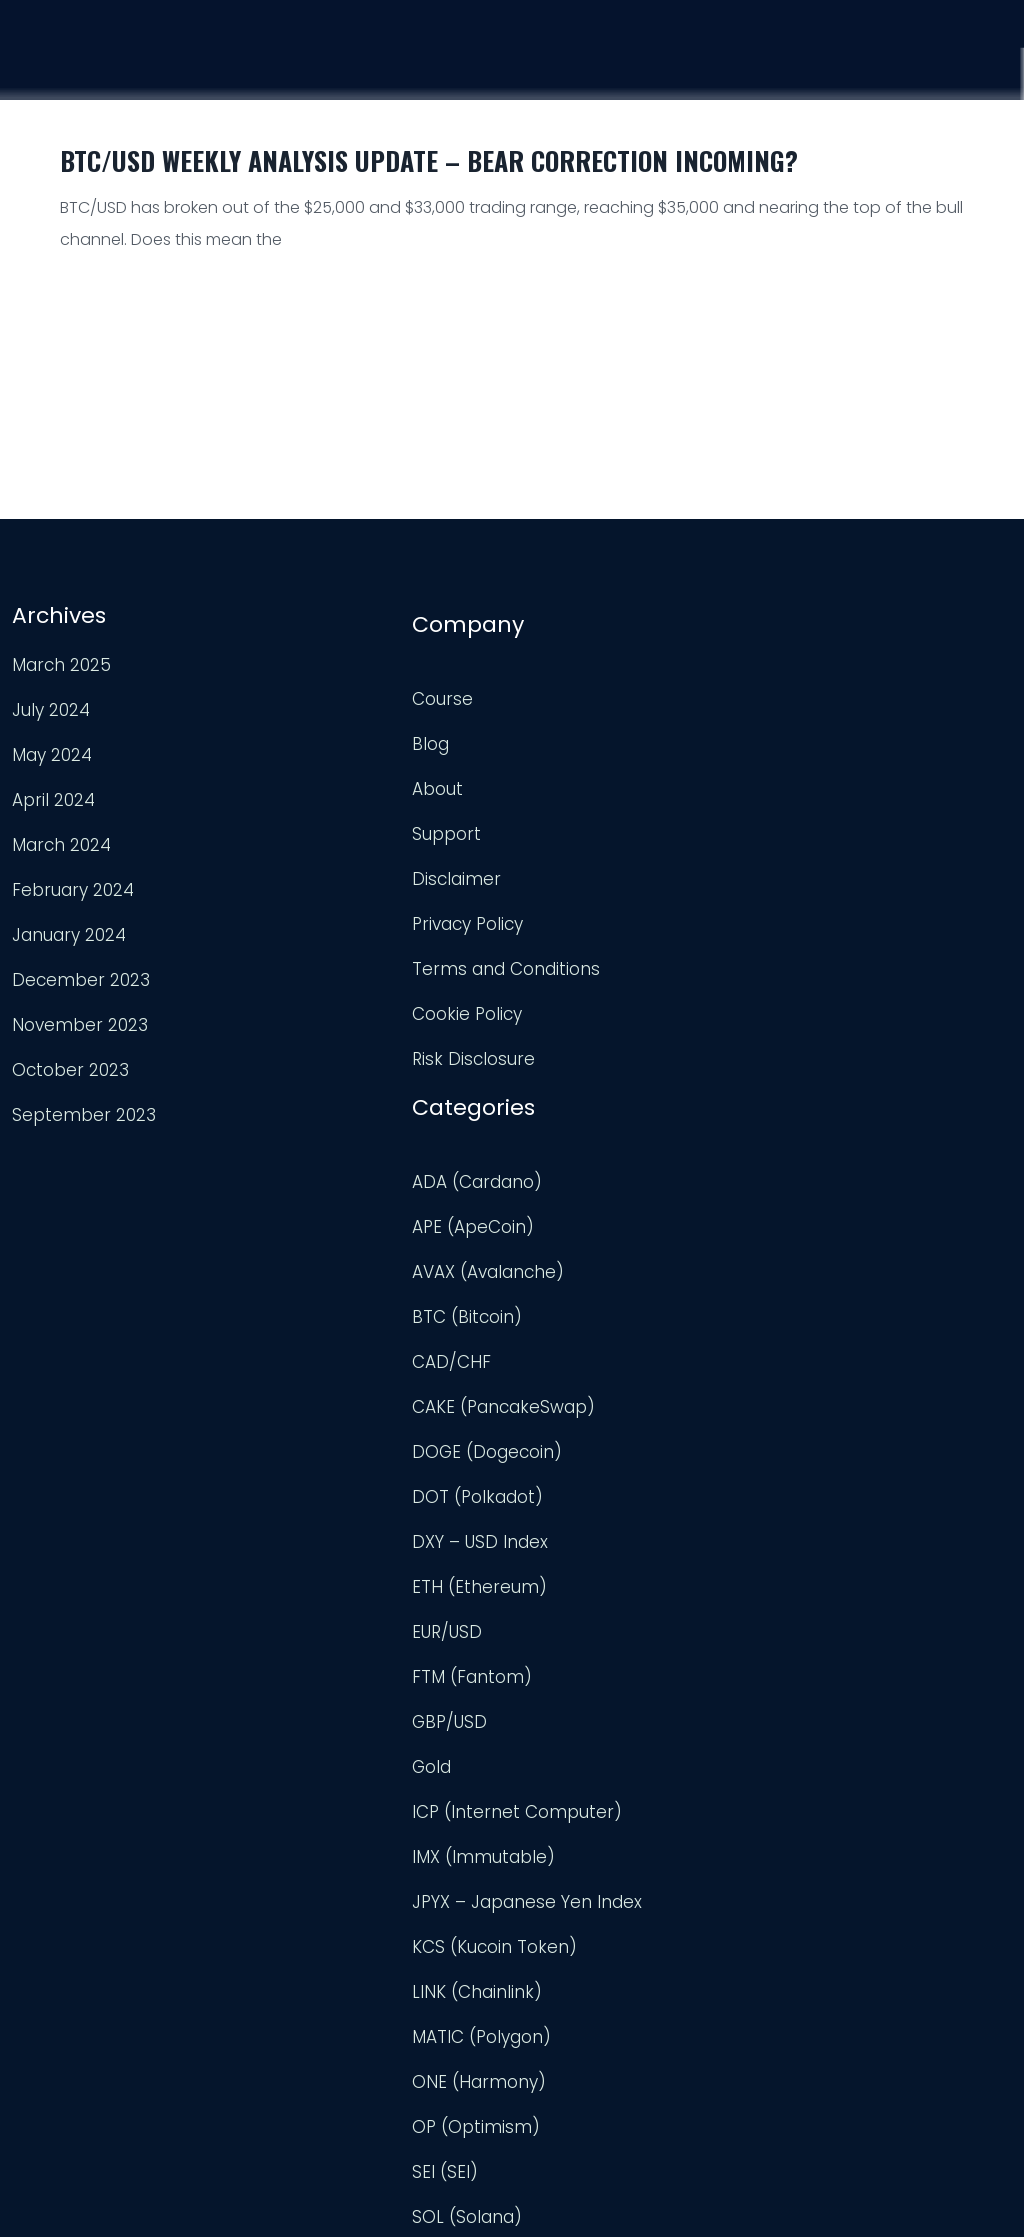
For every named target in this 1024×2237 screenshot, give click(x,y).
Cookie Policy (321, 1000)
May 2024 (50, 750)
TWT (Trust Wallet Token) (629, 1855)
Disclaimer (310, 865)
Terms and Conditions (360, 955)
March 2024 (59, 840)
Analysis (750, 65)
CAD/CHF (561, 865)
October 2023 (68, 1065)
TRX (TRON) (570, 1810)
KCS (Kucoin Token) (604, 1450)
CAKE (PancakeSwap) (613, 910)
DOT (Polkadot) (587, 1000)
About (291, 775)
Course (635, 62)
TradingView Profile (895, 713)
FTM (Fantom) (582, 1180)
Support (870, 69)
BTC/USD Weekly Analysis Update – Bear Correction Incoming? (429, 160)
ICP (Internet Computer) (627, 1315)
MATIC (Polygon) (591, 1540)
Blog (284, 730)
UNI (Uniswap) (580, 1945)
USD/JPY (556, 2035)
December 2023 (79, 975)
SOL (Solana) (577, 1720)
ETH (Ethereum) (589, 1090)
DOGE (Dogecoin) (597, 955)
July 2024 (49, 705)
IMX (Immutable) (593, 1360)
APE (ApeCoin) (583, 730)
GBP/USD (559, 1225)
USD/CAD (561, 1990)
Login (979, 73)
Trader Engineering (495, 2198)
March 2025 (59, 660)
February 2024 (71, 885)
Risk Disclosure (327, 1045)
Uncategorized (583, 1900)
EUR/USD (557, 1135)
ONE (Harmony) (589, 1585)
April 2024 (51, 795)
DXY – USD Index (590, 1045)
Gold (541, 1270)
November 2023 (78, 1020)
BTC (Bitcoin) (577, 820)
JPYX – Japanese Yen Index (637, 1405)
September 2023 (82, 1110)
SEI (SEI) (555, 1675)
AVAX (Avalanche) (598, 775)
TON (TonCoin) (585, 1765)
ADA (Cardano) (587, 685)
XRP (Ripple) (573, 2080)
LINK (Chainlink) (587, 1495)
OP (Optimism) (586, 1630)
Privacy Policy (321, 910)
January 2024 (67, 930)
